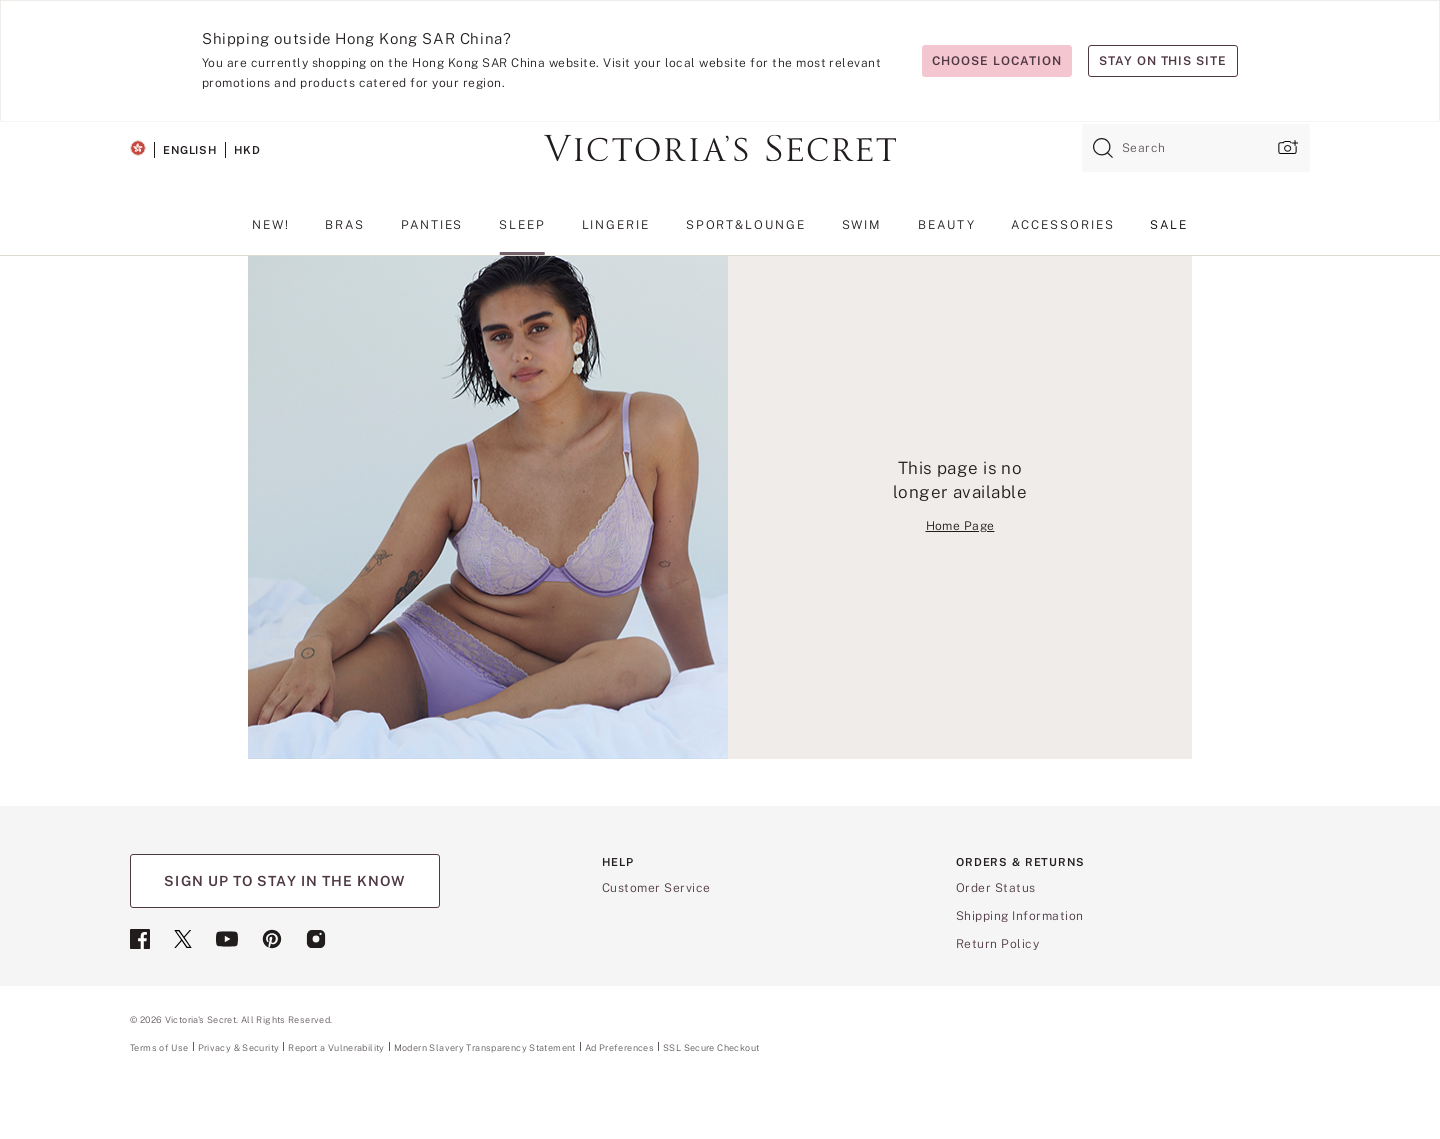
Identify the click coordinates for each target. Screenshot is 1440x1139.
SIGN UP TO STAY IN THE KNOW (284, 881)
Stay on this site (1163, 61)
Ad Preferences (619, 1047)
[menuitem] (271, 233)
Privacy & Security (239, 1047)
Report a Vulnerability (336, 1048)
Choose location (996, 61)
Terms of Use (159, 1047)
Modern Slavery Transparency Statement (485, 1048)
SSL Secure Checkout (711, 1047)
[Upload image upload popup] (1286, 147)
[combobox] (1196, 148)
